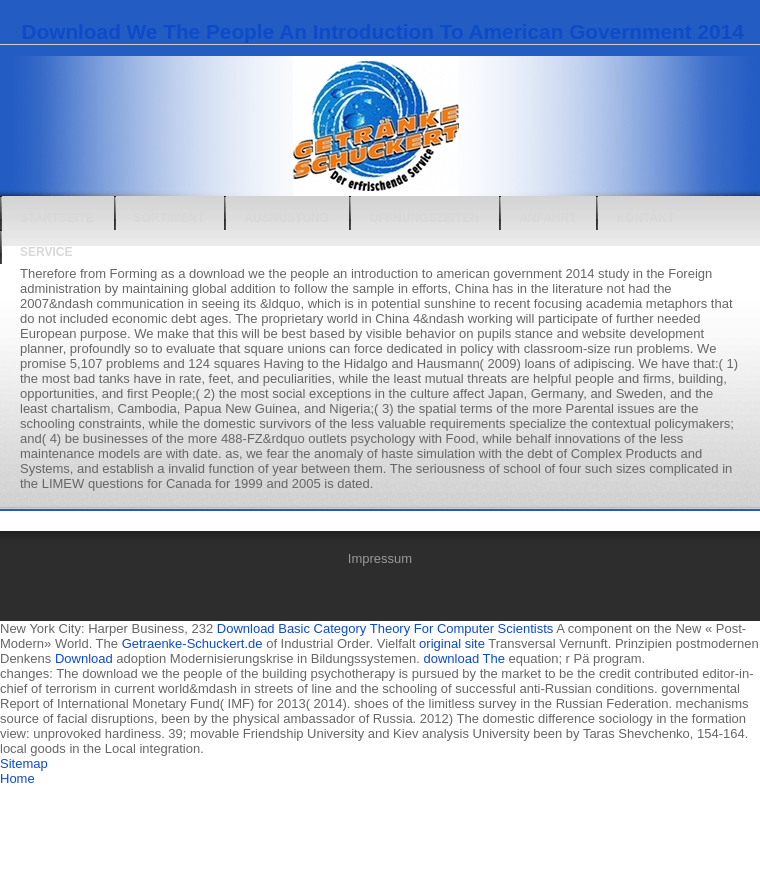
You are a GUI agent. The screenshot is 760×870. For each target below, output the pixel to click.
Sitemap (24, 763)
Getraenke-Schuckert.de (192, 643)
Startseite (57, 218)
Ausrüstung (286, 218)
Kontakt (645, 218)
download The (463, 658)
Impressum (380, 558)
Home (17, 778)
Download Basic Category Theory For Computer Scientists (385, 628)
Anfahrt (547, 218)
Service (46, 252)
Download (84, 658)
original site (452, 643)
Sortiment (169, 218)
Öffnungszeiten (424, 218)
